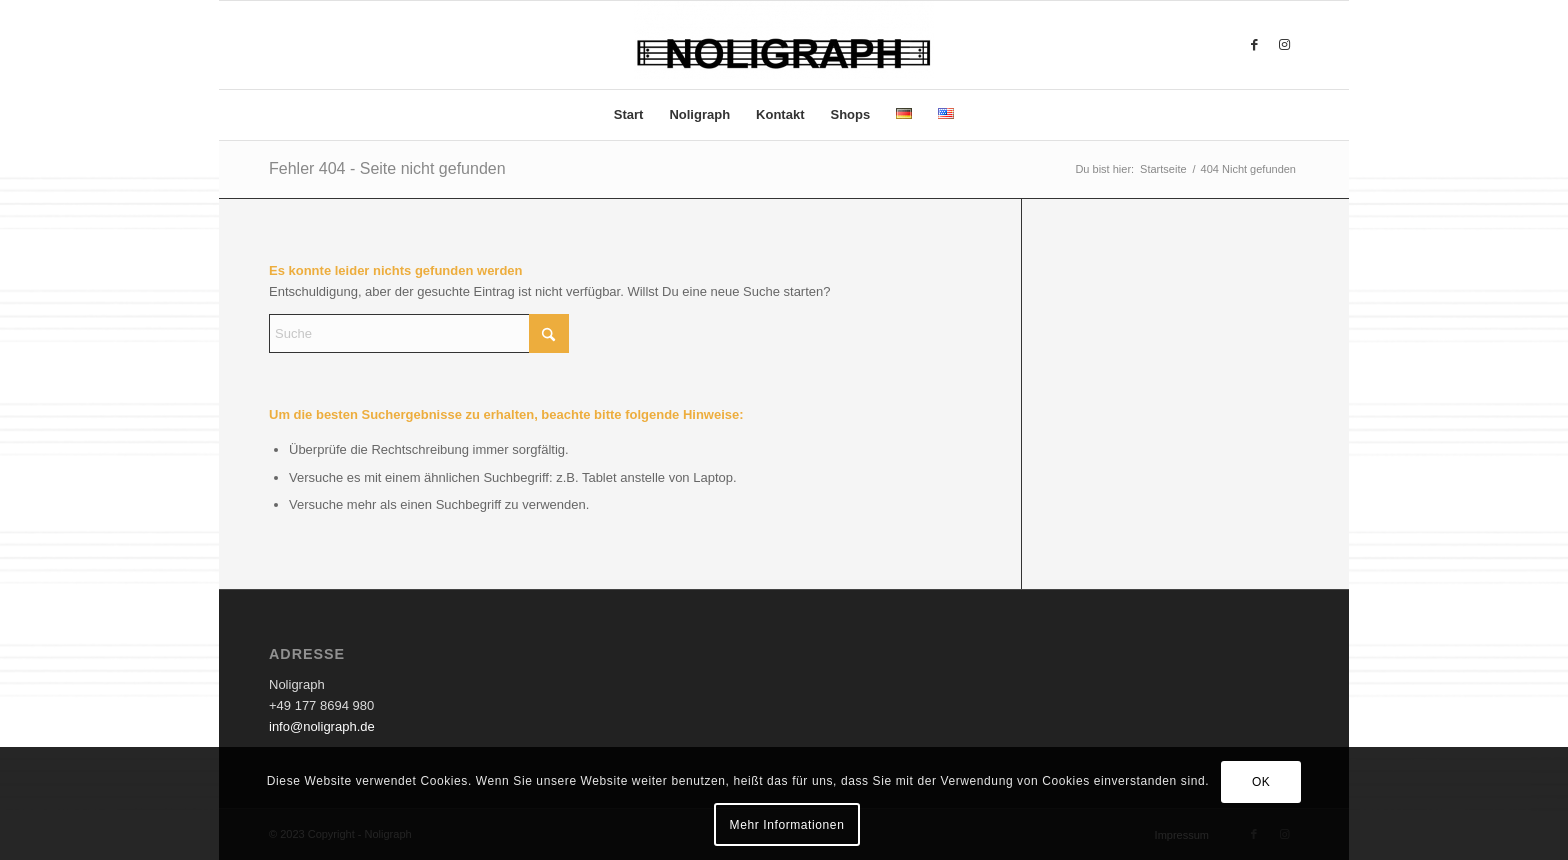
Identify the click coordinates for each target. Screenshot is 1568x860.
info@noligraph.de (322, 726)
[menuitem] (629, 115)
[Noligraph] (784, 45)
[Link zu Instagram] (1284, 45)
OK (1261, 782)
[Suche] (419, 333)
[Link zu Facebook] (1254, 45)
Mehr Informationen (787, 825)
